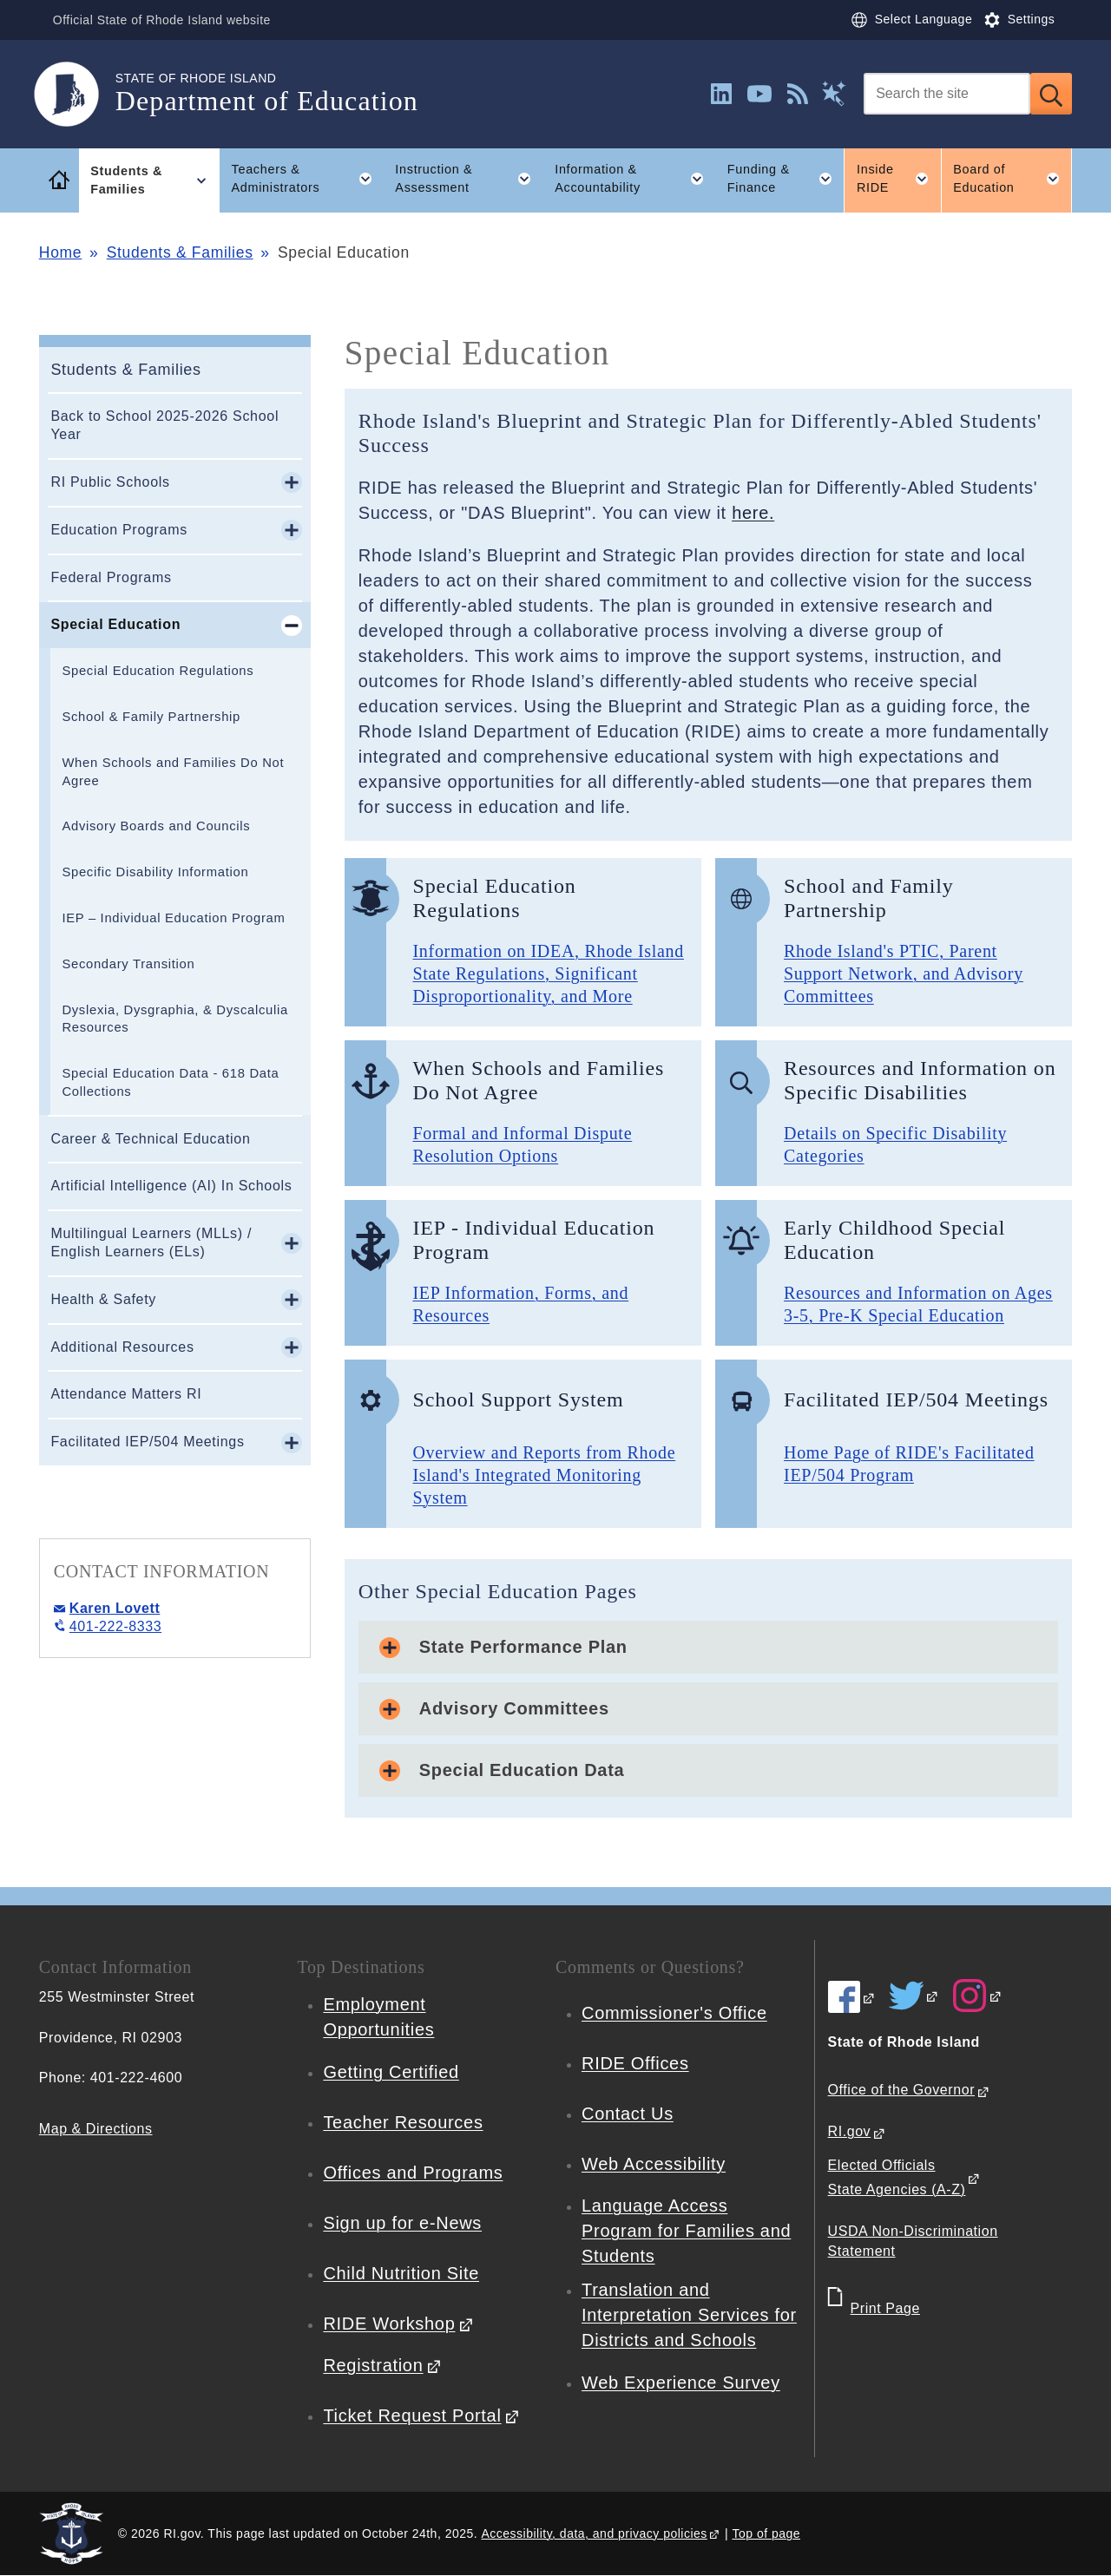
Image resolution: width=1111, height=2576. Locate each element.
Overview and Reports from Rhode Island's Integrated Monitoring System (543, 1475)
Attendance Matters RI (125, 1393)
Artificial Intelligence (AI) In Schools (171, 1185)
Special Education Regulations (157, 671)
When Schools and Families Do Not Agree (173, 772)
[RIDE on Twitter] (914, 1995)
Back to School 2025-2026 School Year (164, 425)
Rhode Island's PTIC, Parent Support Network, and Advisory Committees (903, 973)
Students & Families (180, 252)
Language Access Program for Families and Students (686, 2230)
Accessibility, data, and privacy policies (594, 2533)
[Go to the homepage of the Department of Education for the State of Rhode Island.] (77, 94)
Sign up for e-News (402, 2222)
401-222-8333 (115, 1626)
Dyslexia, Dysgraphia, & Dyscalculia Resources (175, 1019)
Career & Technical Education (150, 1138)
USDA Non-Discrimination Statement (913, 2241)
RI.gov (849, 2131)
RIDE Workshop (389, 2323)
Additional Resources (122, 1347)
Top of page (766, 2533)
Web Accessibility (654, 2163)
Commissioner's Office (674, 2012)
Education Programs (118, 529)
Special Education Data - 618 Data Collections (170, 1082)
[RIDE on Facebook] (852, 1997)
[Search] (947, 94)
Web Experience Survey (681, 2382)
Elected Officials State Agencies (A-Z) (897, 2178)
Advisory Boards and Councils (156, 826)
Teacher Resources (403, 2122)
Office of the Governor (901, 2089)
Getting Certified (390, 2071)
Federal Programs (110, 577)
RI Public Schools (109, 482)
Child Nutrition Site (401, 2273)
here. (753, 512)
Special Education (115, 624)
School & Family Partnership (151, 717)
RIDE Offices (635, 2063)
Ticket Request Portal (412, 2415)
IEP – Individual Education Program (173, 918)
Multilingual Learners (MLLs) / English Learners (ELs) (151, 1242)
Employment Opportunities (378, 2017)
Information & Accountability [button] (635, 179)
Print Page (885, 2308)
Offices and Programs (413, 2172)
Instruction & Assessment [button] (468, 179)
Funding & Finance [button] (786, 179)
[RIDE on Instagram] (977, 1995)
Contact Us (628, 2113)
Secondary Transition (128, 964)
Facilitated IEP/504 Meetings (147, 1441)
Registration (373, 2365)
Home (60, 252)
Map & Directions (96, 2128)
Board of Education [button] (1012, 179)
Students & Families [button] (155, 180)
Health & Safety (103, 1299)
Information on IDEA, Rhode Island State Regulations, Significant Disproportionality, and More (548, 973)
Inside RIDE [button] (899, 179)
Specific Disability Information (155, 872)
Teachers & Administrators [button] (308, 179)
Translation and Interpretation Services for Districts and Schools (689, 2315)
